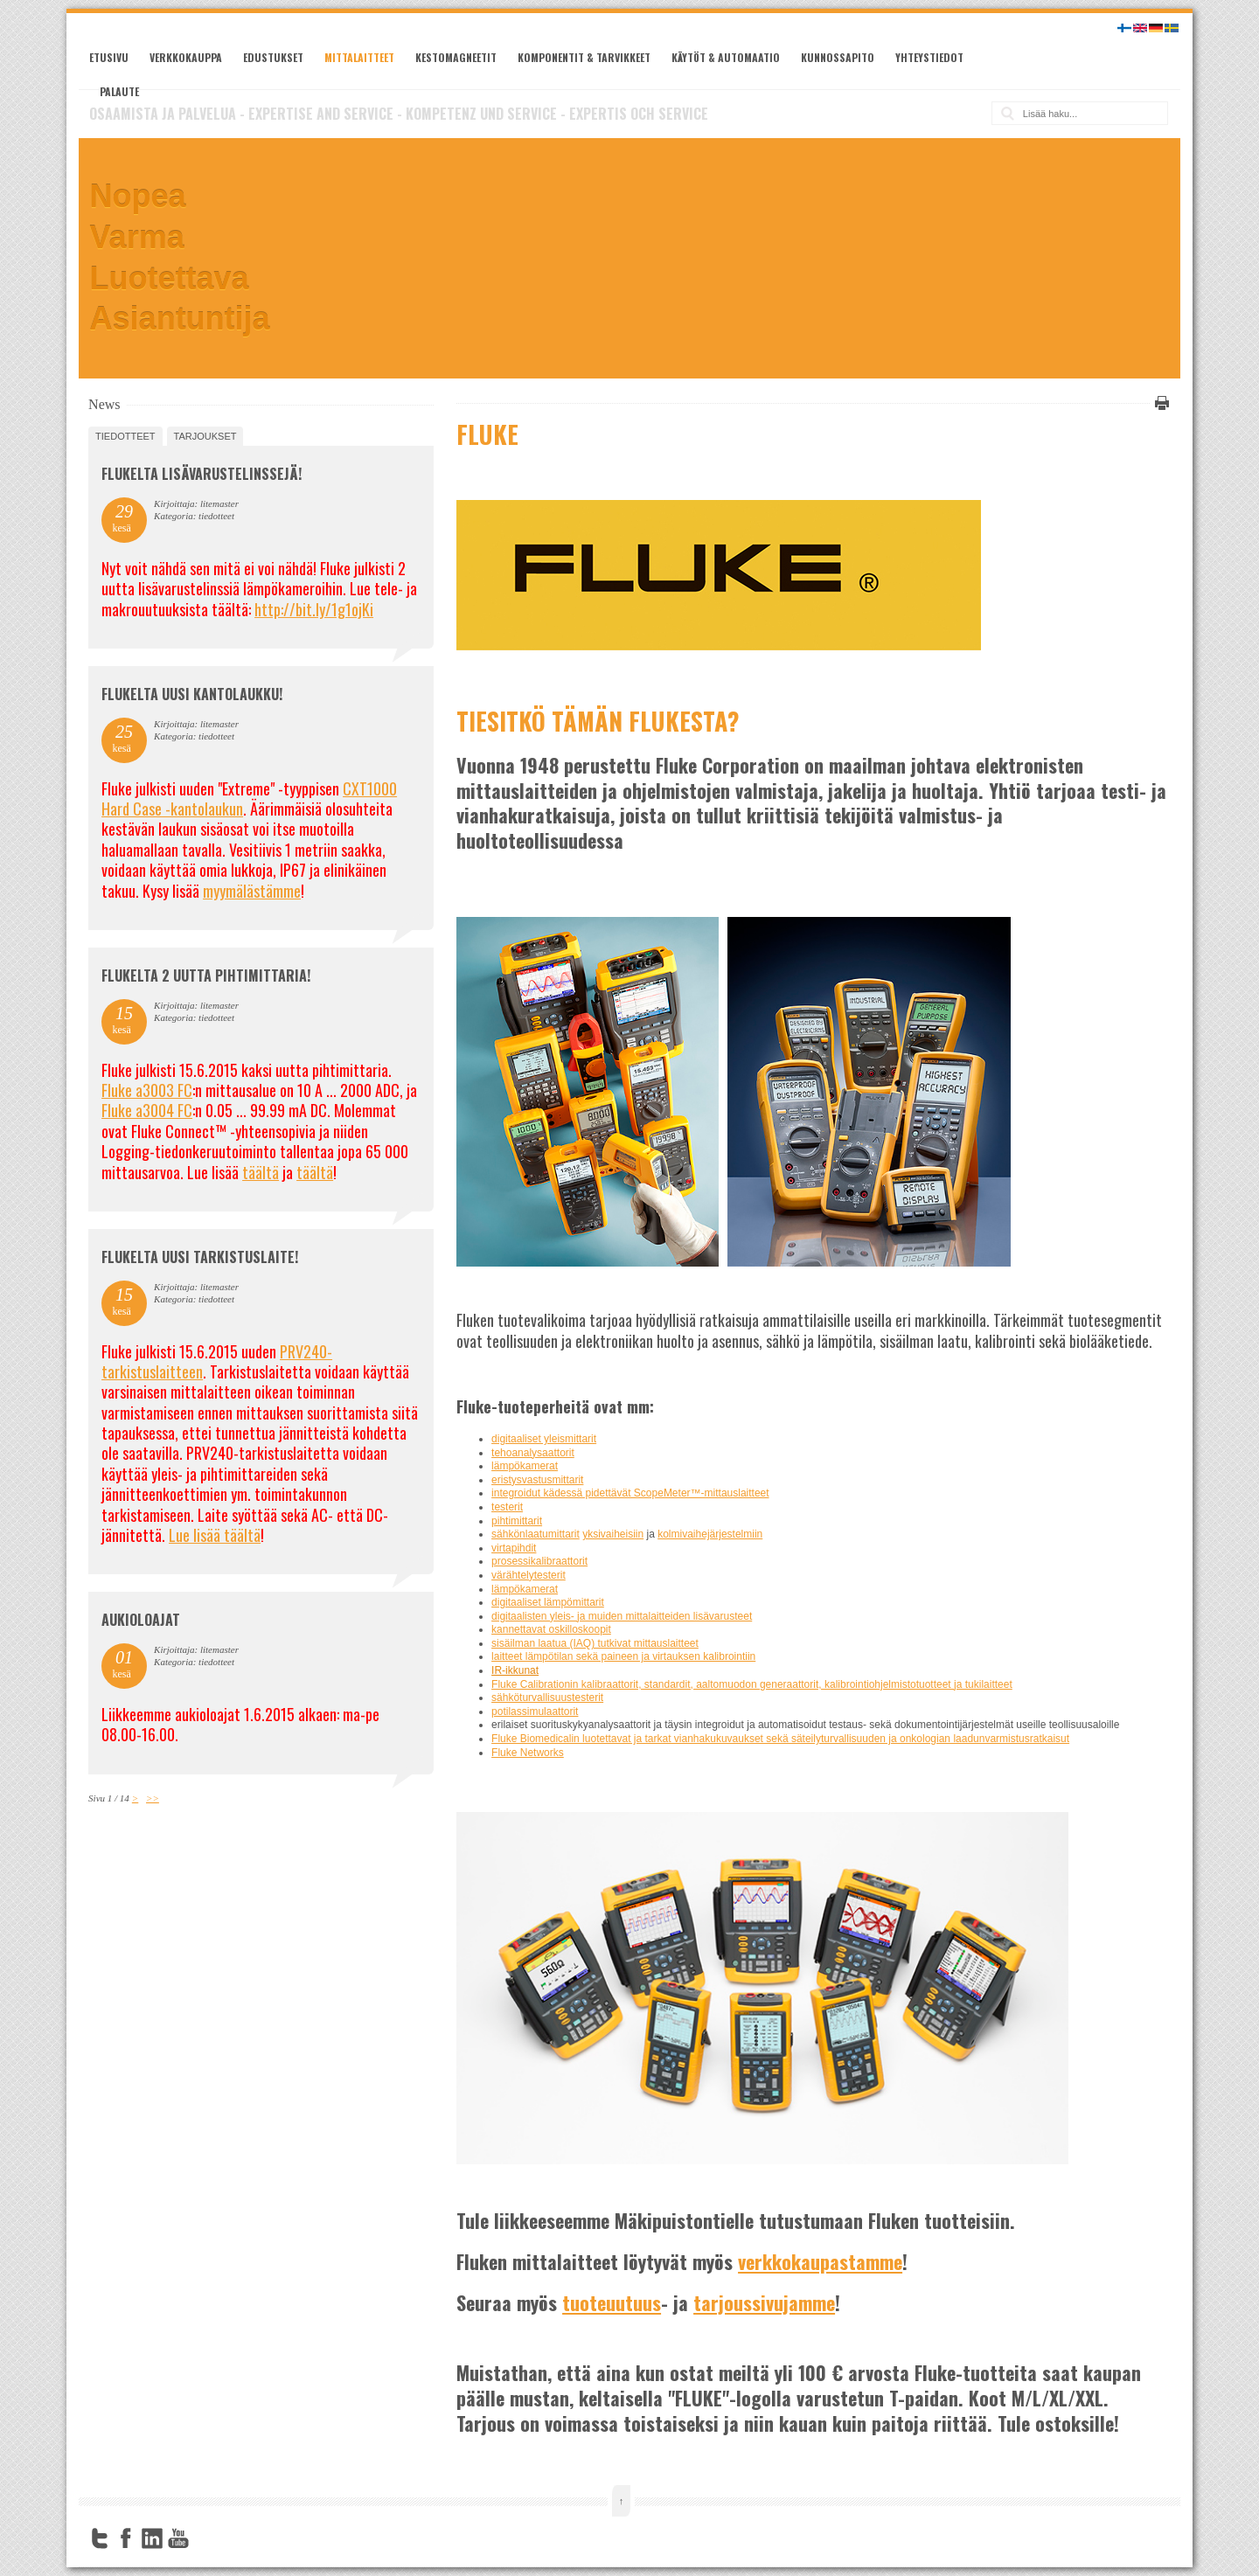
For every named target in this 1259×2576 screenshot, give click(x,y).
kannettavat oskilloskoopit (551, 1629)
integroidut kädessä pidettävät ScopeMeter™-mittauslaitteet (630, 1493)
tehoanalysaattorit (532, 1453)
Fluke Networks (527, 1752)
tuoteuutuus (611, 2302)
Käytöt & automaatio (725, 57)
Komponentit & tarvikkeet (584, 57)
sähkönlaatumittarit (535, 1534)
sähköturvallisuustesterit (547, 1697)
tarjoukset (205, 436)
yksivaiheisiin (612, 1534)
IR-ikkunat (515, 1670)
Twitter (99, 2538)
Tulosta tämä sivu (1159, 403)
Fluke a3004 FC (146, 1110)
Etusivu (109, 57)
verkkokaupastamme (820, 2261)
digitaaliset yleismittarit (543, 1439)
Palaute (119, 91)
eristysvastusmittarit (537, 1480)
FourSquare (204, 2538)
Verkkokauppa (186, 57)
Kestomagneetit (456, 57)
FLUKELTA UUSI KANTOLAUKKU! (191, 694)
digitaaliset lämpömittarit (547, 1602)
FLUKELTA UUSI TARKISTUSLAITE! (199, 1256)
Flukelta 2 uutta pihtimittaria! (205, 975)
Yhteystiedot (929, 57)
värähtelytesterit (528, 1575)
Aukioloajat (140, 1619)
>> (152, 1798)
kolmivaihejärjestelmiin (709, 1534)
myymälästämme (252, 890)
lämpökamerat (524, 1466)
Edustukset (273, 57)
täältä (260, 1172)
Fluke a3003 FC (146, 1090)
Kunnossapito (837, 57)
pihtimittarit (516, 1521)
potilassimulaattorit (534, 1711)
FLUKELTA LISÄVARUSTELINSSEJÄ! (201, 473)
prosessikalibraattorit (539, 1561)
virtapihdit (513, 1548)
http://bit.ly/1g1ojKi (313, 609)
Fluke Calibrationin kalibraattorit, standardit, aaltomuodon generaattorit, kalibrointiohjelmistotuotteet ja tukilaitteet (751, 1684)
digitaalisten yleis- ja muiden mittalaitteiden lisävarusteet (621, 1616)
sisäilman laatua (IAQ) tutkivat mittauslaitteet (595, 1643)
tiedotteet (125, 436)
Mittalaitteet (359, 57)
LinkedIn (152, 2538)
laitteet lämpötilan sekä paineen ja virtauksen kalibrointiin (623, 1656)
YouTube (178, 2538)
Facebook (125, 2538)
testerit (507, 1507)
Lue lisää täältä (215, 1535)
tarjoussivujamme (764, 2302)
